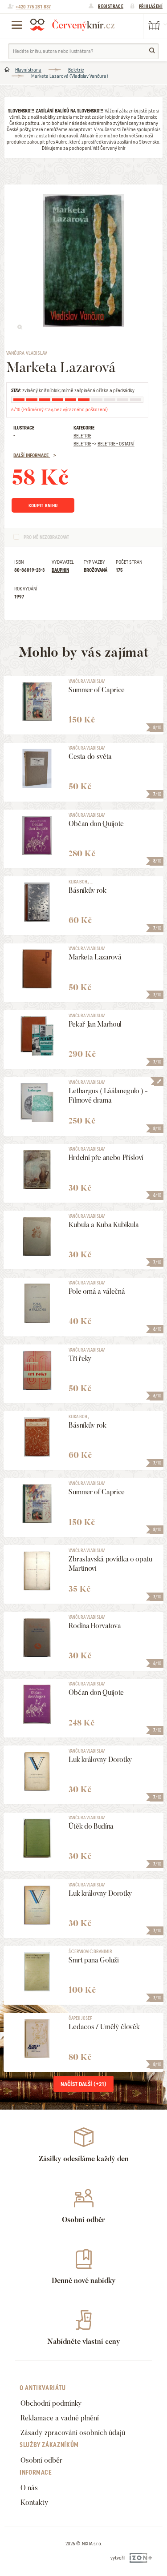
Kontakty (34, 2502)
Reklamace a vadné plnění (59, 2418)
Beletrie (76, 70)
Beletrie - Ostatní (116, 444)
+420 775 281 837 (33, 7)
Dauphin (60, 570)
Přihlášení (151, 6)
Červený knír (72, 24)
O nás (29, 2487)
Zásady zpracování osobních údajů (72, 2432)
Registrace (110, 6)
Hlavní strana (28, 70)
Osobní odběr (41, 2460)
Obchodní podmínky (51, 2403)
